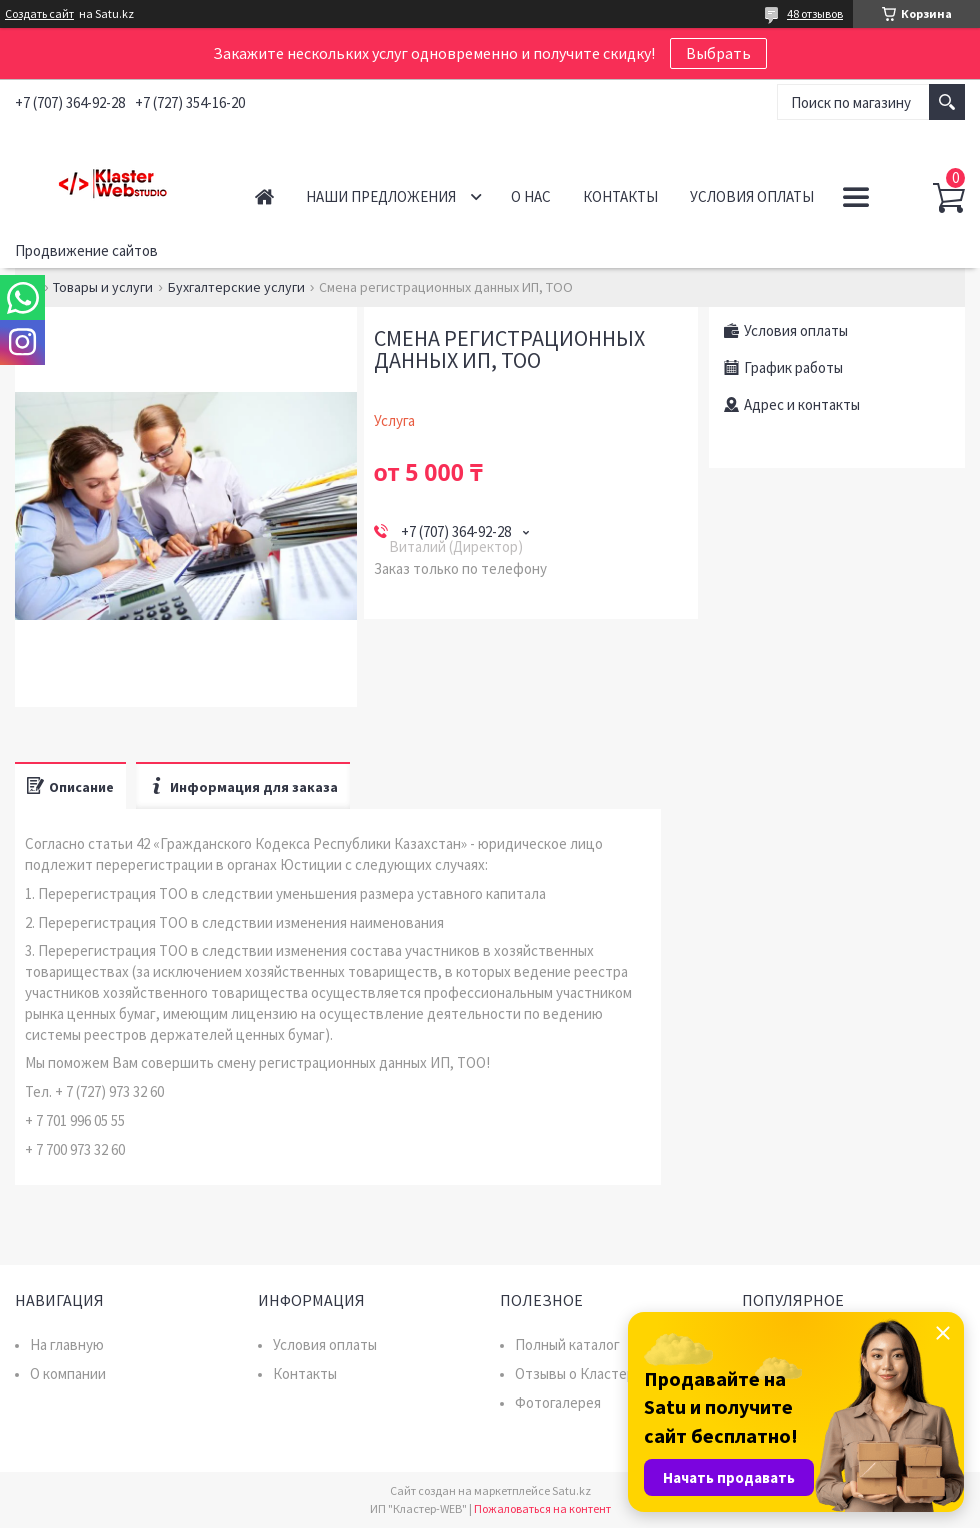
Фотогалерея (558, 1402)
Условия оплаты (752, 196)
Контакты (620, 196)
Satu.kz (571, 1490)
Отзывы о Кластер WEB (591, 1373)
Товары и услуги (103, 287)
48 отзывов (815, 13)
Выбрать (718, 53)
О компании (68, 1373)
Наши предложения (381, 196)
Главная (264, 196)
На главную (67, 1344)
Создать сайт (39, 14)
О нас (531, 196)
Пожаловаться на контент (542, 1508)
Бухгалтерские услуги (236, 287)
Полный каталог (567, 1344)
